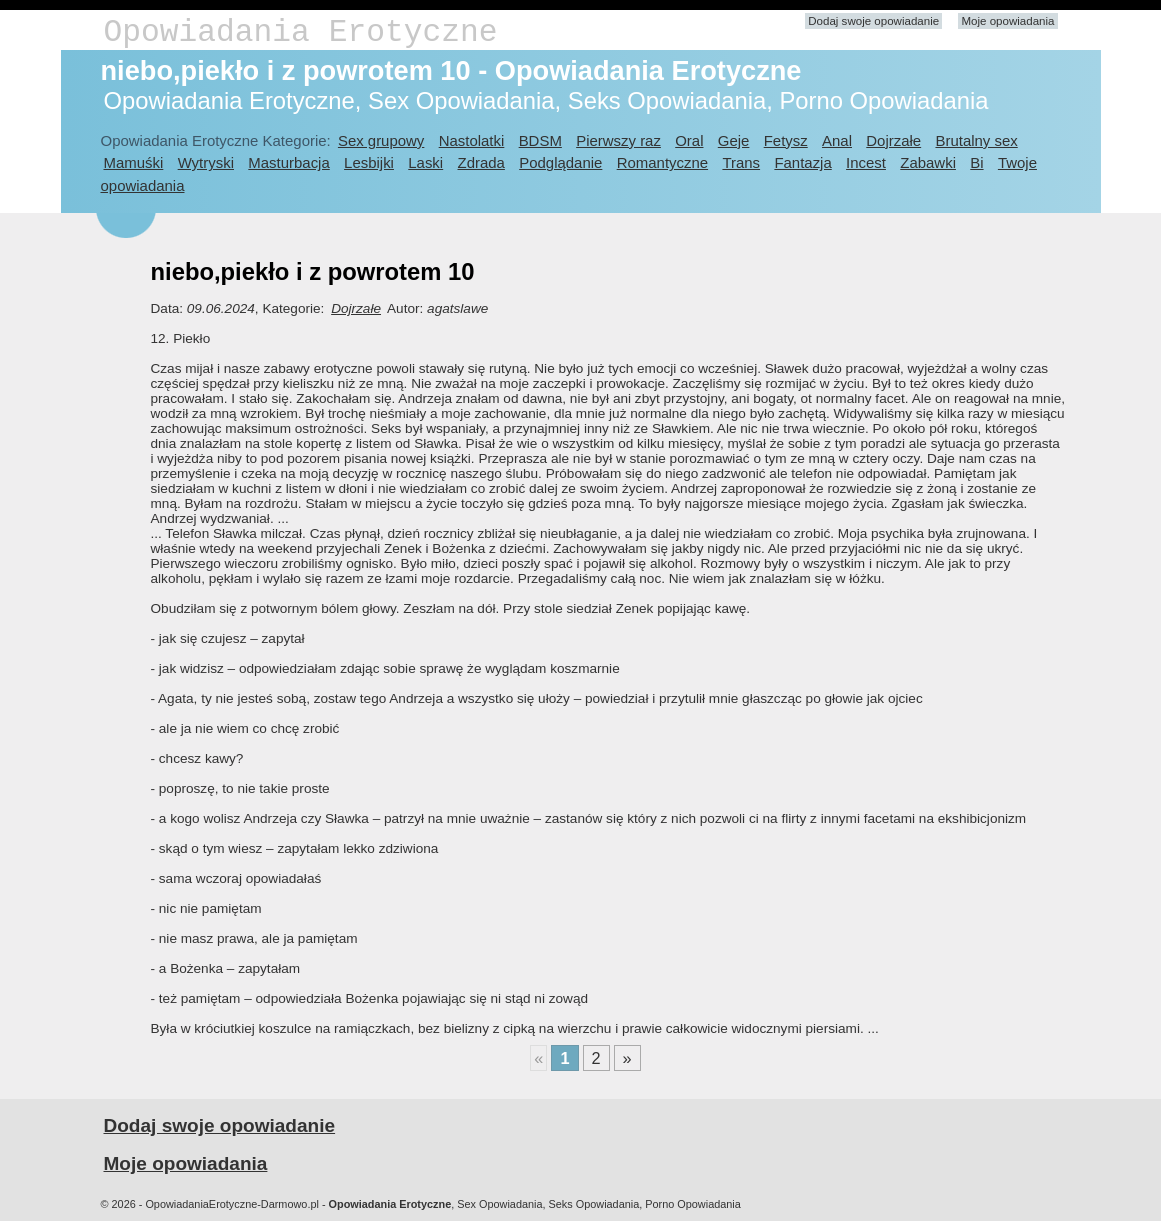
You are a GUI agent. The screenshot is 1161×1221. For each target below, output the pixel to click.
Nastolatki (472, 140)
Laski (425, 162)
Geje (734, 140)
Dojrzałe (893, 140)
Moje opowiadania (1007, 21)
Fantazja (802, 162)
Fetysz (786, 140)
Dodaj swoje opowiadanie (873, 21)
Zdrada (481, 162)
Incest (866, 162)
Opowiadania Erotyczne (301, 32)
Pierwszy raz (618, 140)
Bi (976, 162)
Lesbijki (369, 162)
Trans (741, 162)
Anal (837, 140)
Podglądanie (560, 162)
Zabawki (928, 162)
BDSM (540, 140)
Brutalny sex (976, 140)
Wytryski (206, 162)
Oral (689, 140)
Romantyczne (662, 162)
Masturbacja (288, 162)
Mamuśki (134, 162)
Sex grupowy (381, 140)
